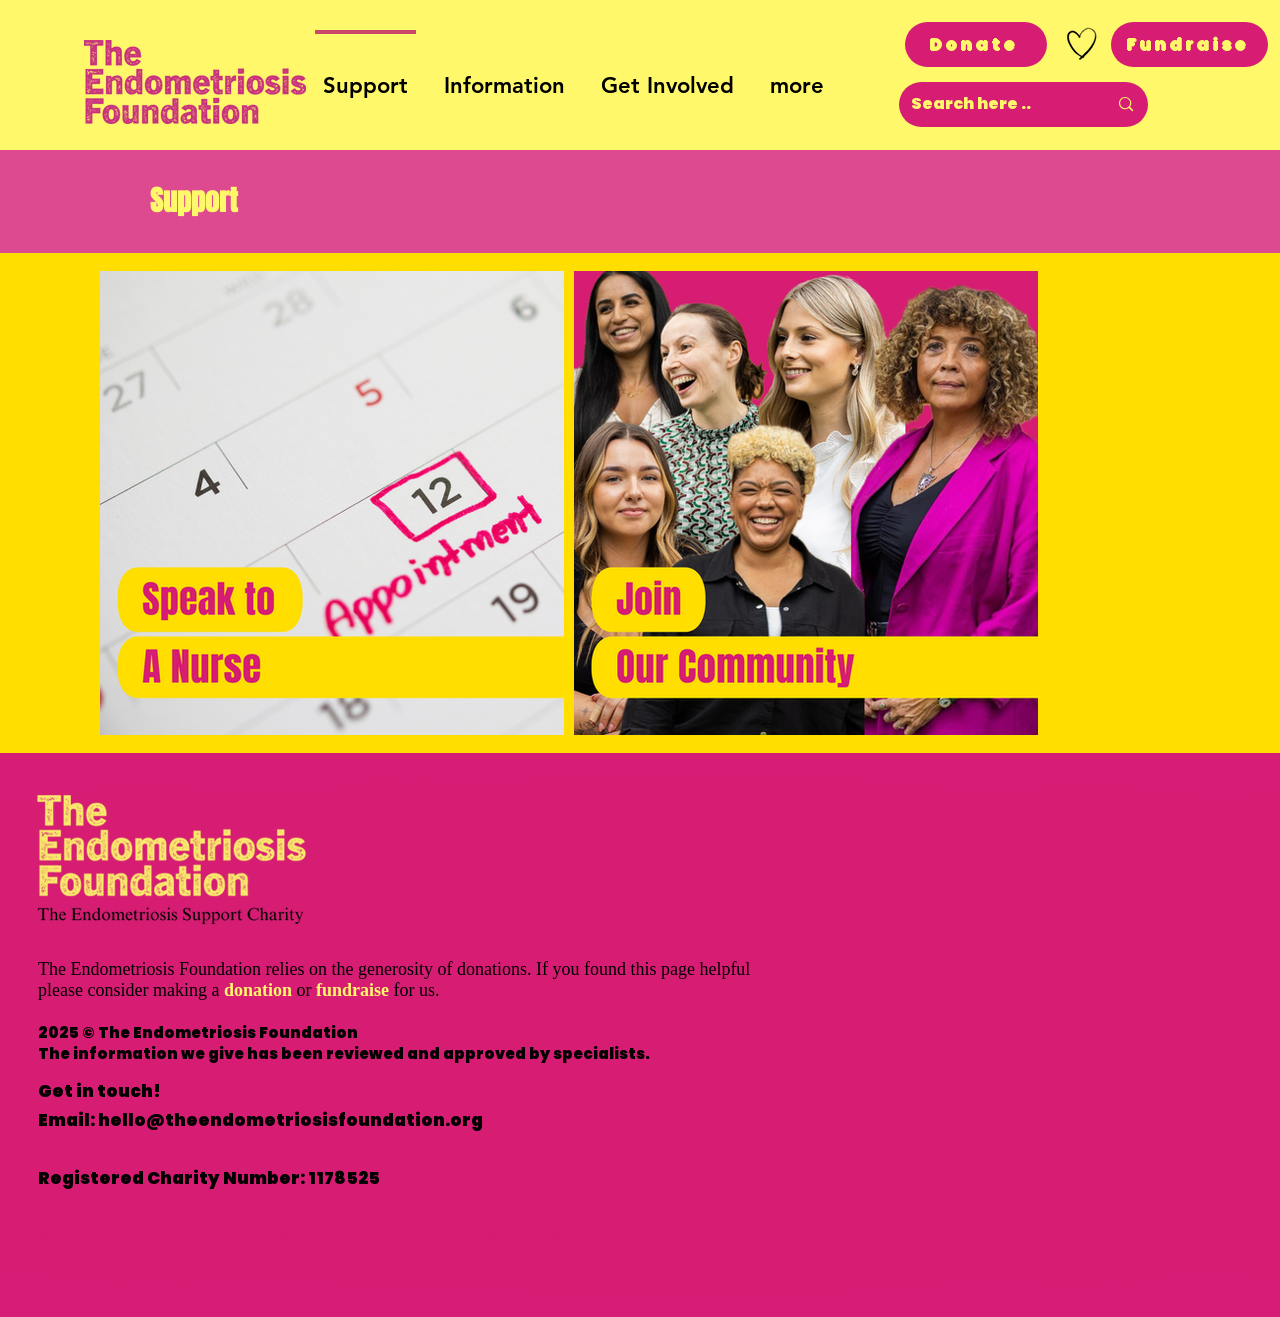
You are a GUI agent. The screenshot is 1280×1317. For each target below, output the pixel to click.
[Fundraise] (1189, 44)
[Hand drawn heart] (1082, 44)
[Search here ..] (994, 104)
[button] (504, 77)
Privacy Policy (502, 1235)
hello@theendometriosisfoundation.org (290, 1120)
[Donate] (976, 44)
